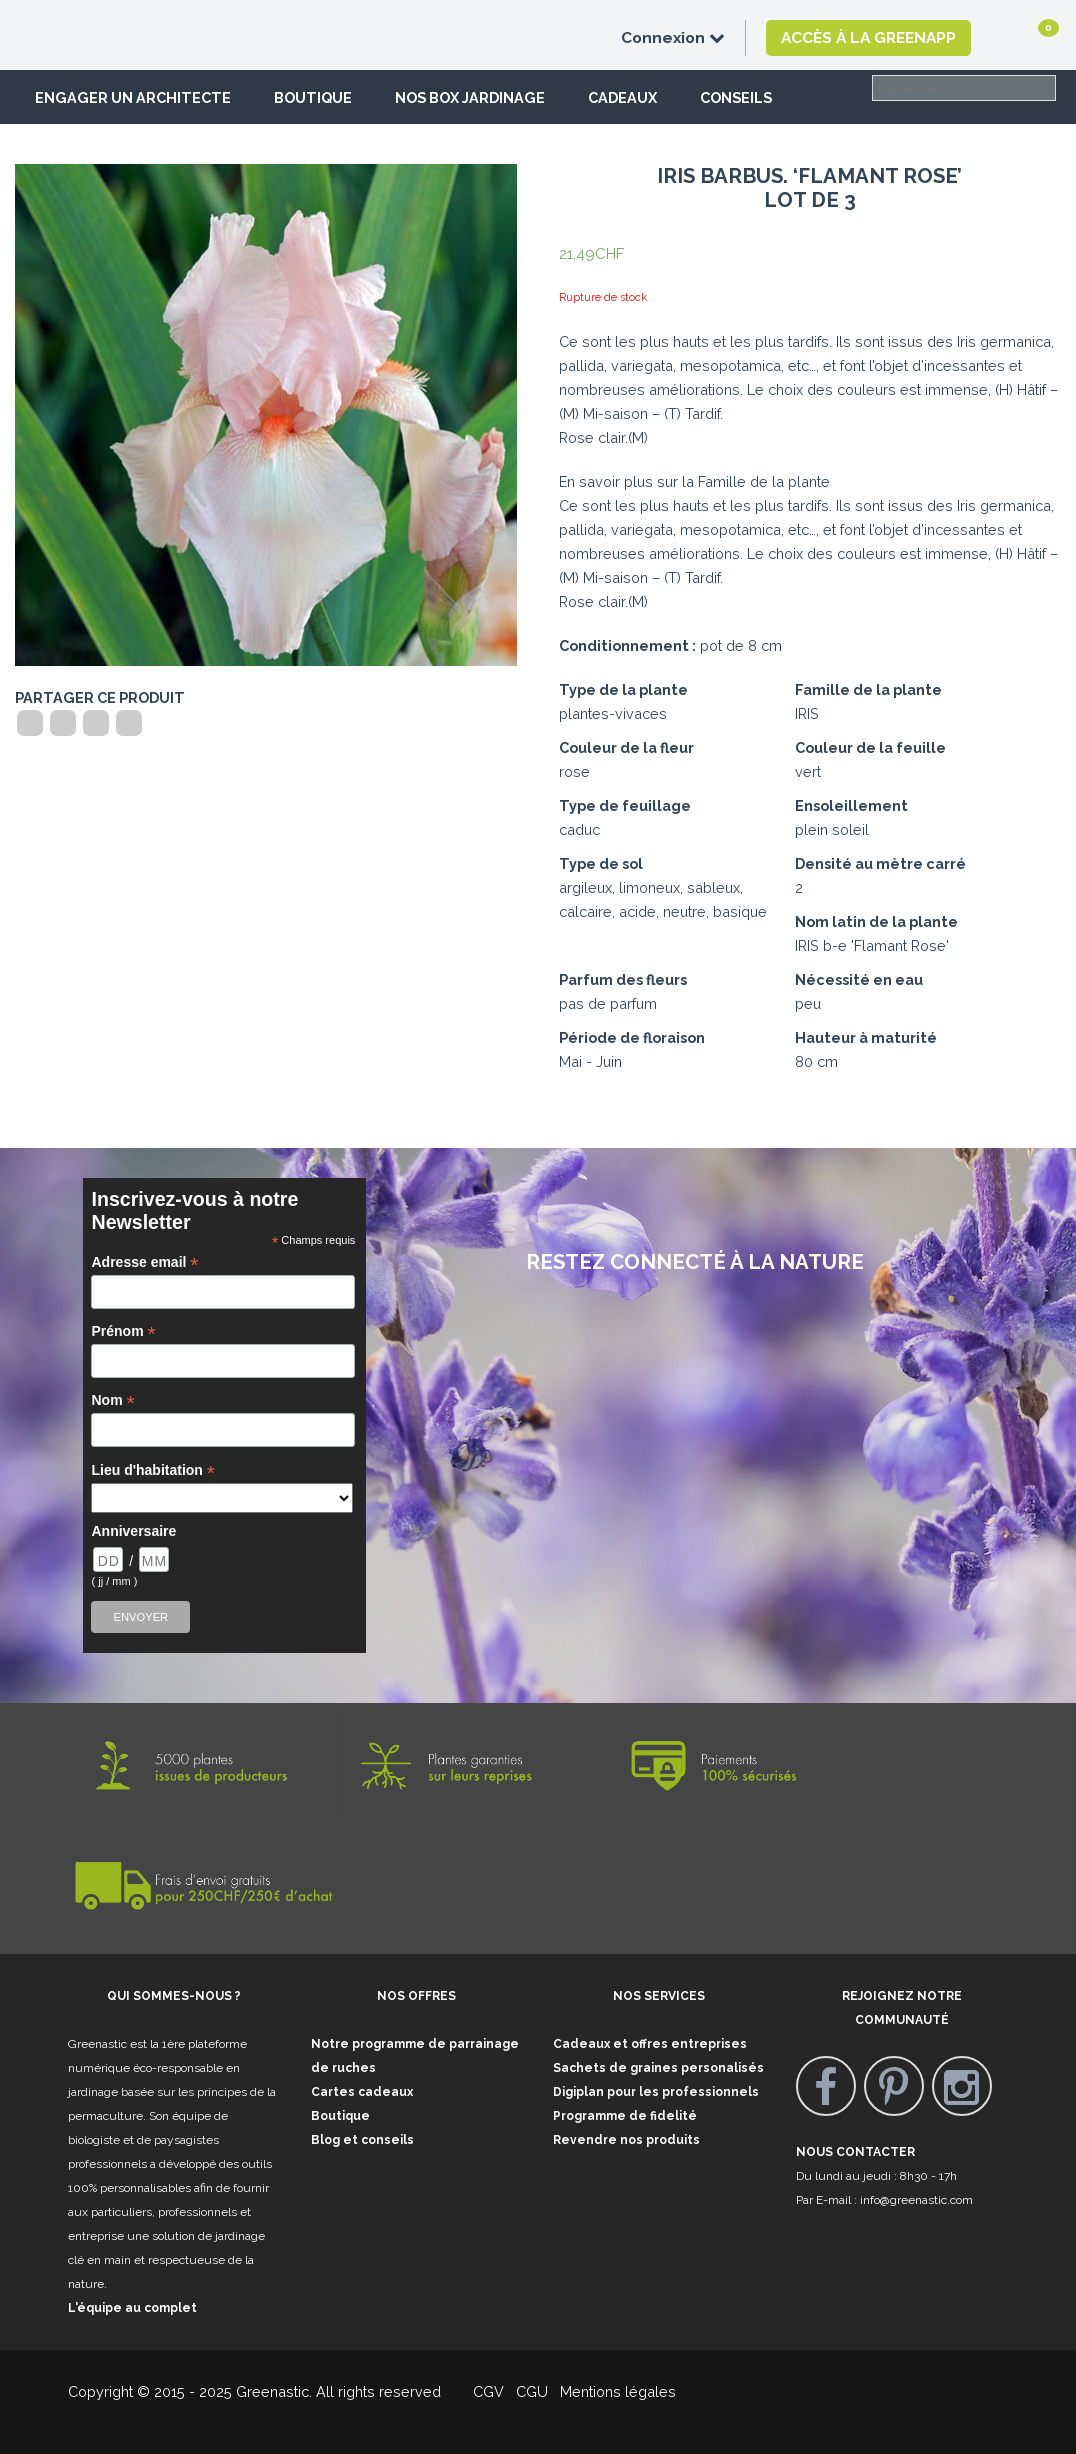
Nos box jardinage (470, 97)
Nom (112, 1400)
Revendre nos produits (626, 2140)
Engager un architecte (133, 97)
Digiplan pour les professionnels (656, 2092)
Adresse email (144, 1262)
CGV (476, 2391)
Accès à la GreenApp (868, 37)
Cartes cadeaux (362, 2092)
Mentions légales (616, 2391)
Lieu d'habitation (153, 1470)
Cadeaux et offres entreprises (650, 2044)
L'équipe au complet (132, 2308)
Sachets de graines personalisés (658, 2068)
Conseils (736, 97)
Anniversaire (133, 1531)
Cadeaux (622, 97)
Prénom (123, 1331)
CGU (532, 2391)
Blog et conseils (362, 2140)
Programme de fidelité (625, 2116)
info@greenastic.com (916, 2200)
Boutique (313, 97)
